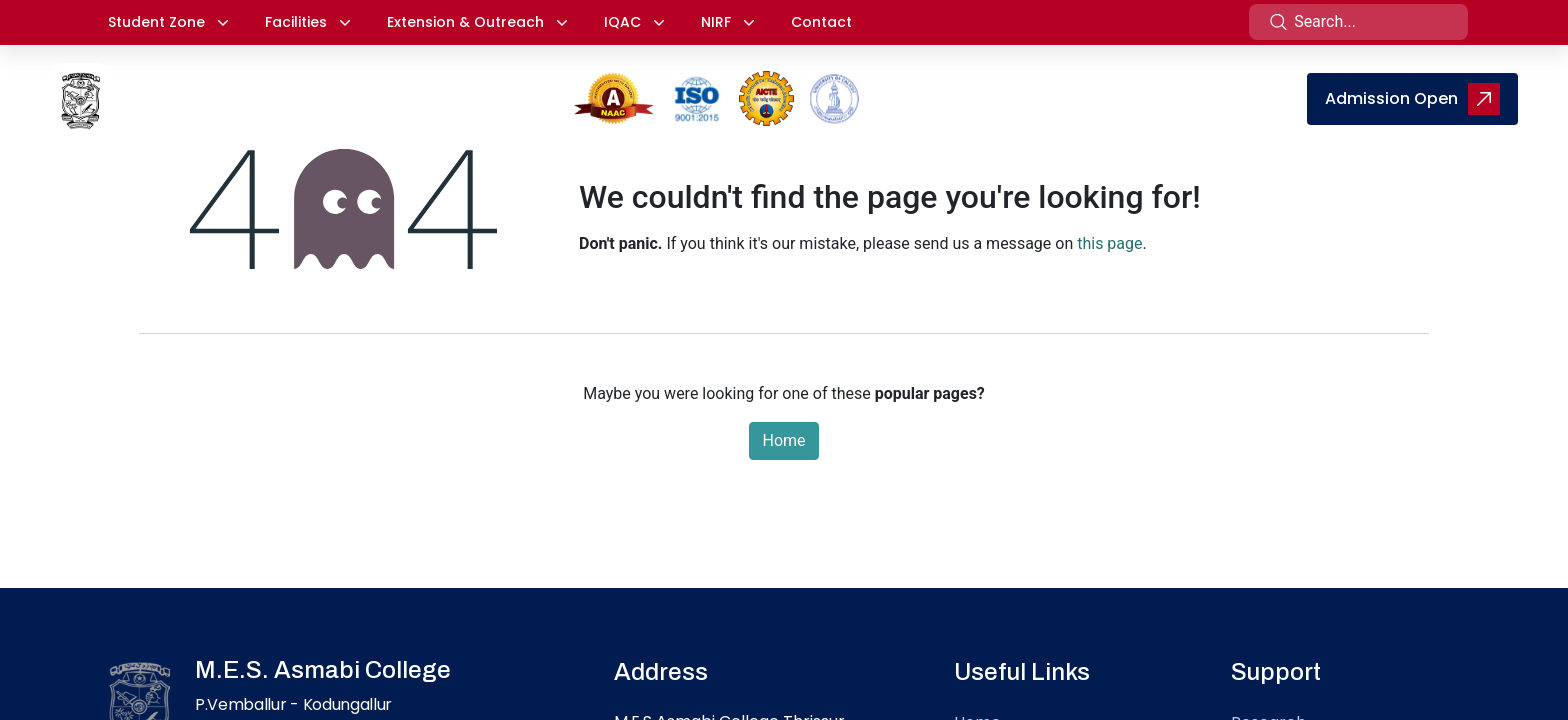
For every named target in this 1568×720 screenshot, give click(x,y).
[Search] (1279, 22)
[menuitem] (912, 93)
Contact (821, 22)
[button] (168, 22)
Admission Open (1412, 99)
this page (1109, 243)
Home (783, 440)
